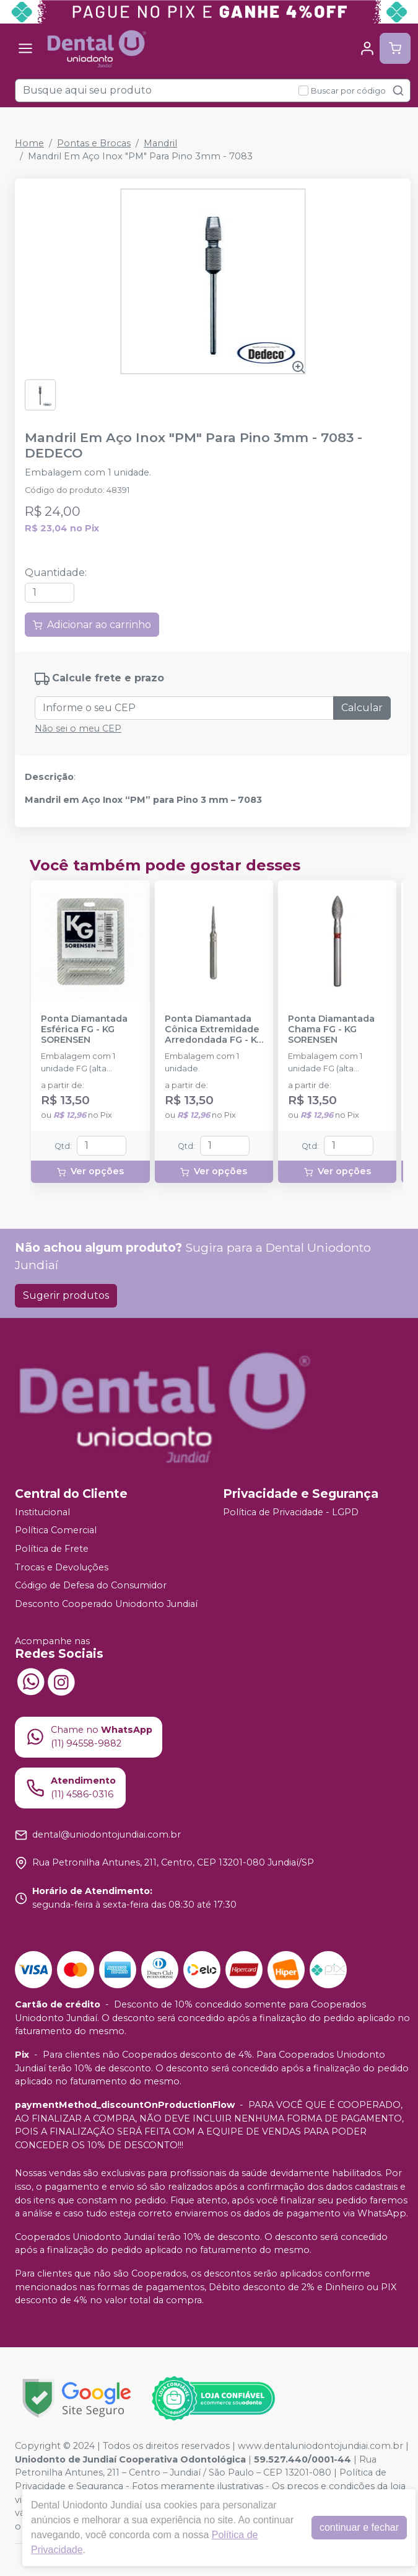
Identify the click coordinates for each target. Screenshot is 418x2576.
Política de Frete (52, 1548)
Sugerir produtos (66, 1295)
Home (29, 143)
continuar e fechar (359, 2527)
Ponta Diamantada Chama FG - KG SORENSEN (331, 1030)
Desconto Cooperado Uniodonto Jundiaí (106, 1603)
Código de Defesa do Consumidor (91, 1585)
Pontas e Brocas (94, 143)
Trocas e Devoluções (61, 1567)
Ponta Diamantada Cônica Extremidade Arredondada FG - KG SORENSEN (214, 1030)
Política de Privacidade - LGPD (291, 1512)
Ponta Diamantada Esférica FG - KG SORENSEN (84, 1030)
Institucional (42, 1512)
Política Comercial (56, 1530)
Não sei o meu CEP (78, 728)
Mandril (160, 143)
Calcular (362, 708)
